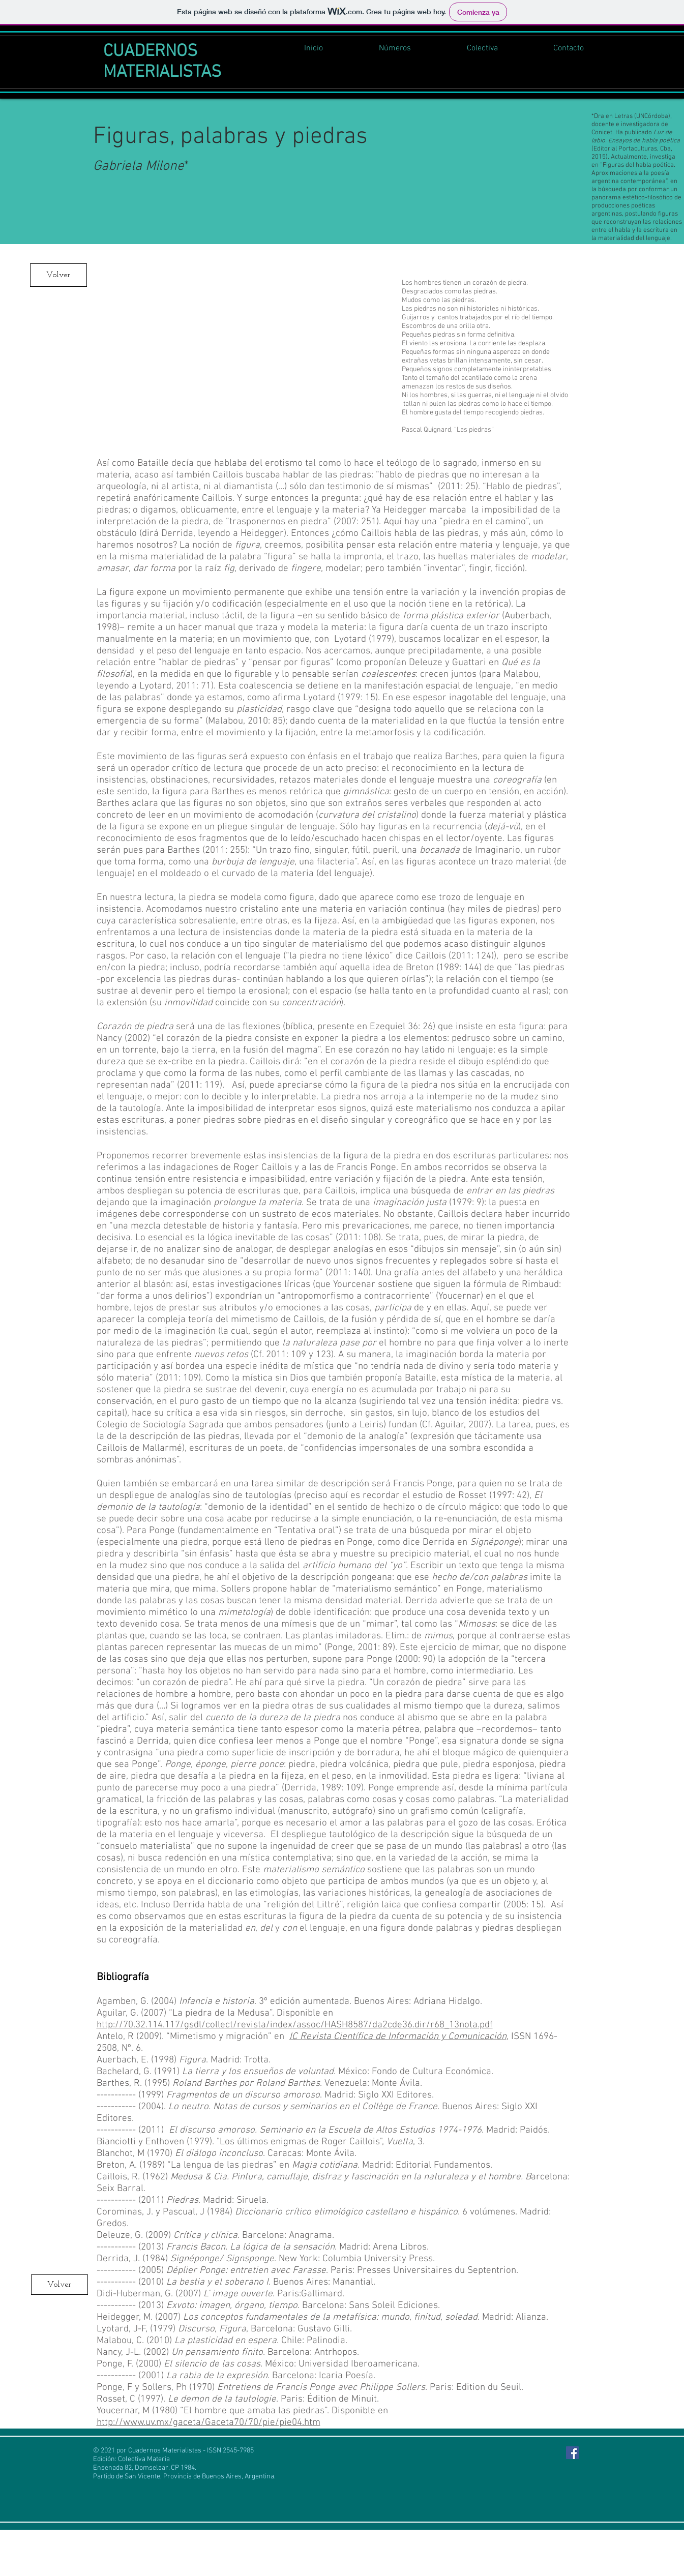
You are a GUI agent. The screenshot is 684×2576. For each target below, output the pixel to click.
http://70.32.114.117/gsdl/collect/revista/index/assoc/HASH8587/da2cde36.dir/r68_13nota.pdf (295, 2025)
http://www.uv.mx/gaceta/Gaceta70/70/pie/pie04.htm (208, 2423)
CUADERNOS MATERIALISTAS (162, 62)
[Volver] (58, 275)
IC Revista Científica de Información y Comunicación (398, 2037)
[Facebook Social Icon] (572, 2452)
